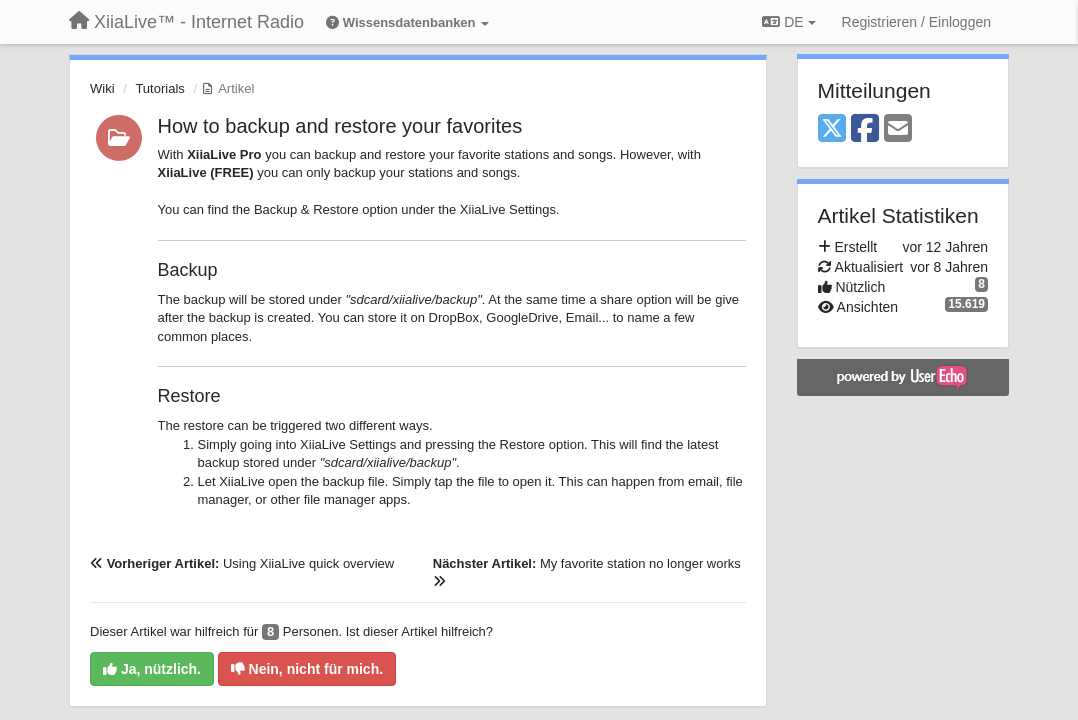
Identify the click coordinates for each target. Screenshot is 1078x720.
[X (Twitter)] (832, 129)
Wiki (102, 88)
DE (788, 22)
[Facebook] (865, 129)
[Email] (898, 129)
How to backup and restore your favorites (340, 126)
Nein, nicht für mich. (307, 669)
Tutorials (159, 88)
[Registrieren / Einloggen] (916, 22)
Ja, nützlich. (152, 669)
